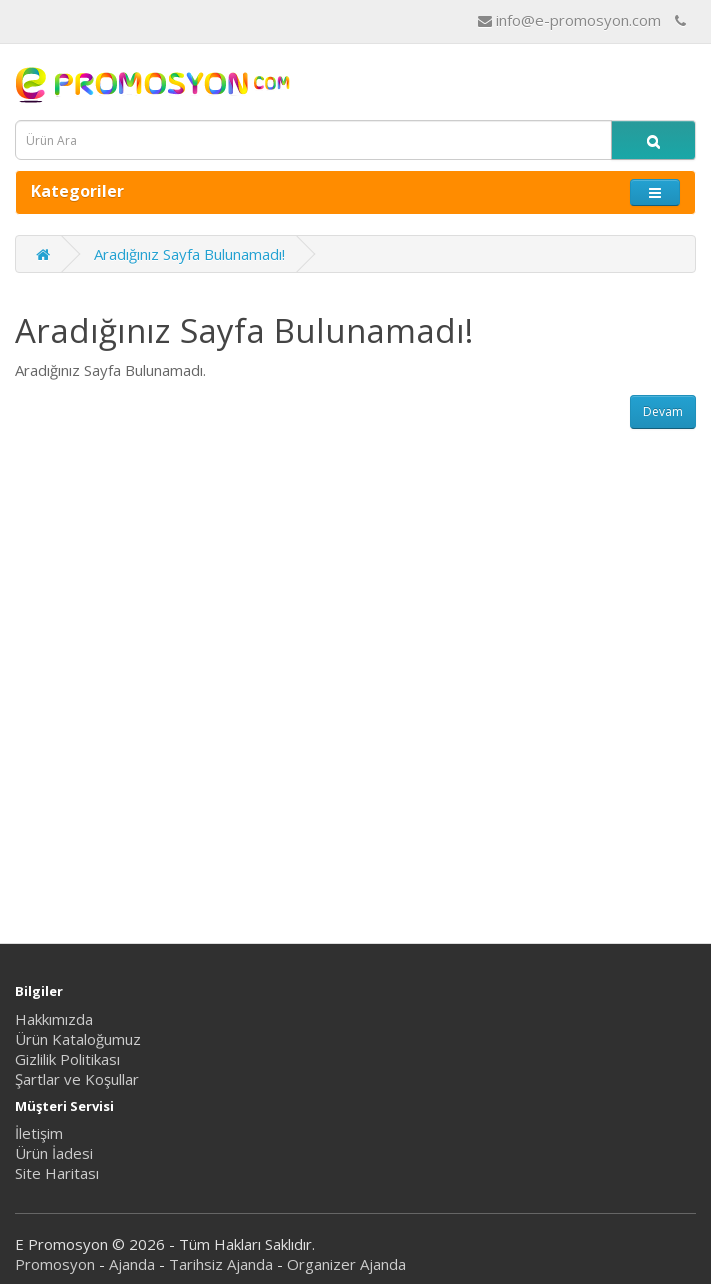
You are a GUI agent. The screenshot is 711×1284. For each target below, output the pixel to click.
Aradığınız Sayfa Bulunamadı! (189, 254)
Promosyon (55, 1264)
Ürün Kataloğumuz (78, 1039)
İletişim (39, 1133)
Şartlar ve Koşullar (77, 1079)
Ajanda (132, 1264)
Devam (663, 411)
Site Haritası (57, 1173)
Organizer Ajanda (346, 1264)
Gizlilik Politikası (67, 1059)
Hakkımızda (54, 1019)
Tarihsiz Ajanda (221, 1264)
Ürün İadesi (54, 1153)
